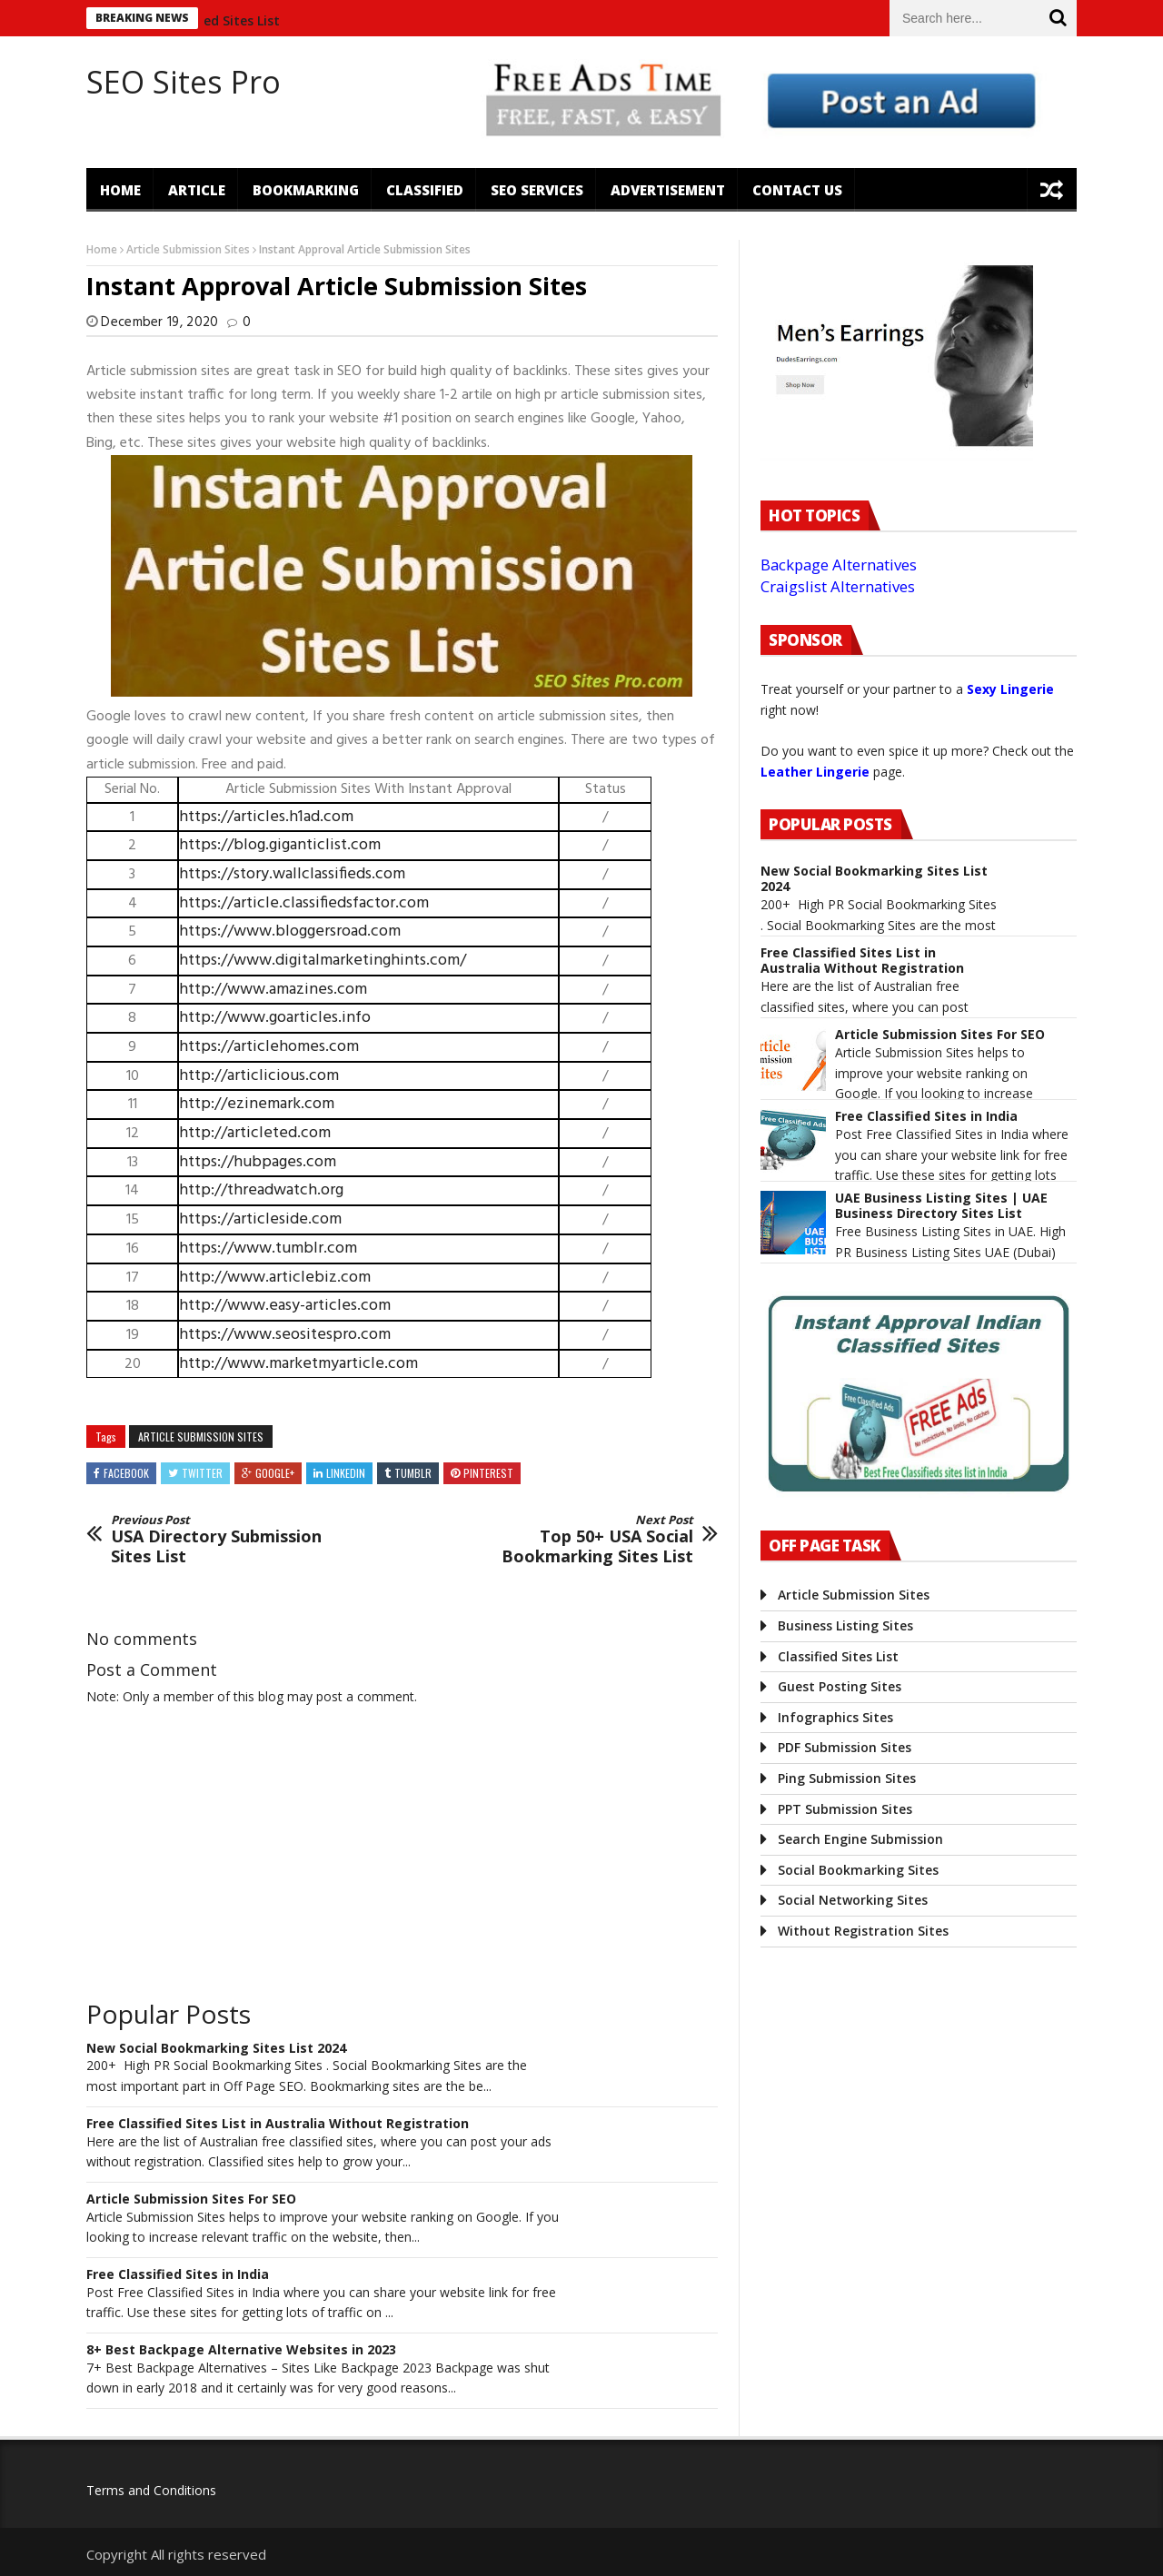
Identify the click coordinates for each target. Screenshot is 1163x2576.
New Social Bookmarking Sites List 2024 (216, 2048)
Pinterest (488, 1473)
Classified (424, 190)
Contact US (797, 190)
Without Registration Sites (863, 1930)
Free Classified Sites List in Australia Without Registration (277, 2124)
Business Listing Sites (845, 1625)
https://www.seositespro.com (285, 1335)
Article (196, 190)
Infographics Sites (835, 1717)
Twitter (202, 1473)
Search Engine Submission (860, 1839)
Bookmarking (306, 190)
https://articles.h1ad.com (266, 817)
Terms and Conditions (151, 2490)
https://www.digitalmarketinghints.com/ (322, 960)
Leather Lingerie (815, 771)
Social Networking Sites (853, 1899)
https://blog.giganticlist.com (280, 845)
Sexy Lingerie (1010, 689)
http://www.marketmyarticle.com (298, 1364)
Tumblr (413, 1473)
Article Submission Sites (188, 249)
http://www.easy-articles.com (285, 1306)
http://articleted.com (255, 1133)
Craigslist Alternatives (837, 586)
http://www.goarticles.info (275, 1018)
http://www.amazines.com (273, 989)
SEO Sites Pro (183, 82)
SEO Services (537, 190)
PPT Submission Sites (845, 1809)
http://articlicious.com (259, 1076)
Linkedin (345, 1473)
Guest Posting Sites (839, 1686)
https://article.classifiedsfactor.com (304, 903)
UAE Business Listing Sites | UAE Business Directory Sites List (941, 1206)
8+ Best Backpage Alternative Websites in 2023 (241, 2350)
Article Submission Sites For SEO (191, 2199)
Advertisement (668, 190)
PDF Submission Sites (844, 1747)
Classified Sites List (231, 20)
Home (120, 190)
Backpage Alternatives (838, 564)
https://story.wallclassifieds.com (292, 874)
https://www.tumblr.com (268, 1248)
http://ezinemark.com (256, 1104)
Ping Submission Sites (847, 1778)
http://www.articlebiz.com (275, 1277)
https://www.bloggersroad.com (290, 931)
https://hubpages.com (257, 1162)
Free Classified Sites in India (177, 2275)
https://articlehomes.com (269, 1047)
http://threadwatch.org (261, 1190)
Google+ (274, 1473)
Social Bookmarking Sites (858, 1869)
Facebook (126, 1473)
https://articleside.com (260, 1219)
